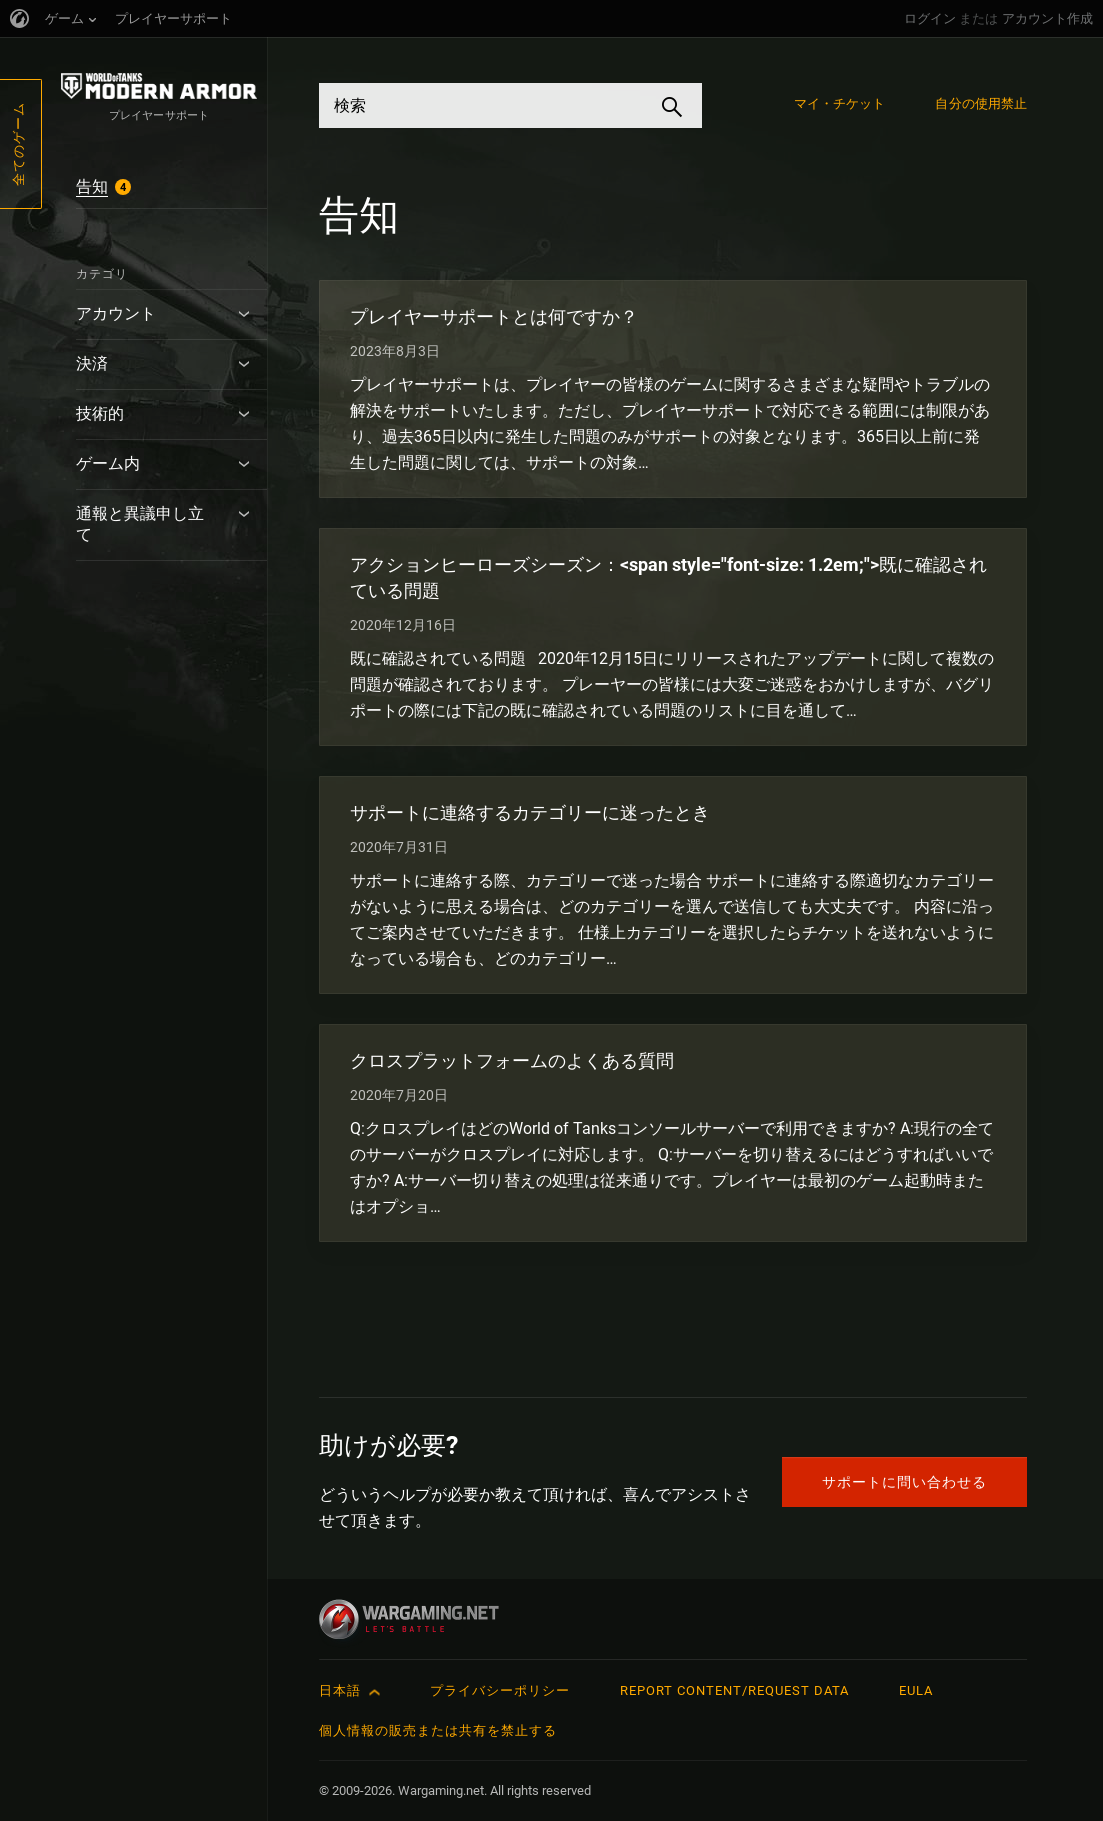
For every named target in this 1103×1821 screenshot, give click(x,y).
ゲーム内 (108, 463)
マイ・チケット (840, 103)
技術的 (100, 413)
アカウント (116, 313)
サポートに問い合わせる (904, 1482)
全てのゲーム (18, 144)
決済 (92, 363)
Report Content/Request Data (734, 1690)
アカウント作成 (1047, 18)
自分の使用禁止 (981, 103)
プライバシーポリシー (500, 1690)
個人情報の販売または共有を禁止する (438, 1730)
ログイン (930, 18)
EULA (916, 1690)
